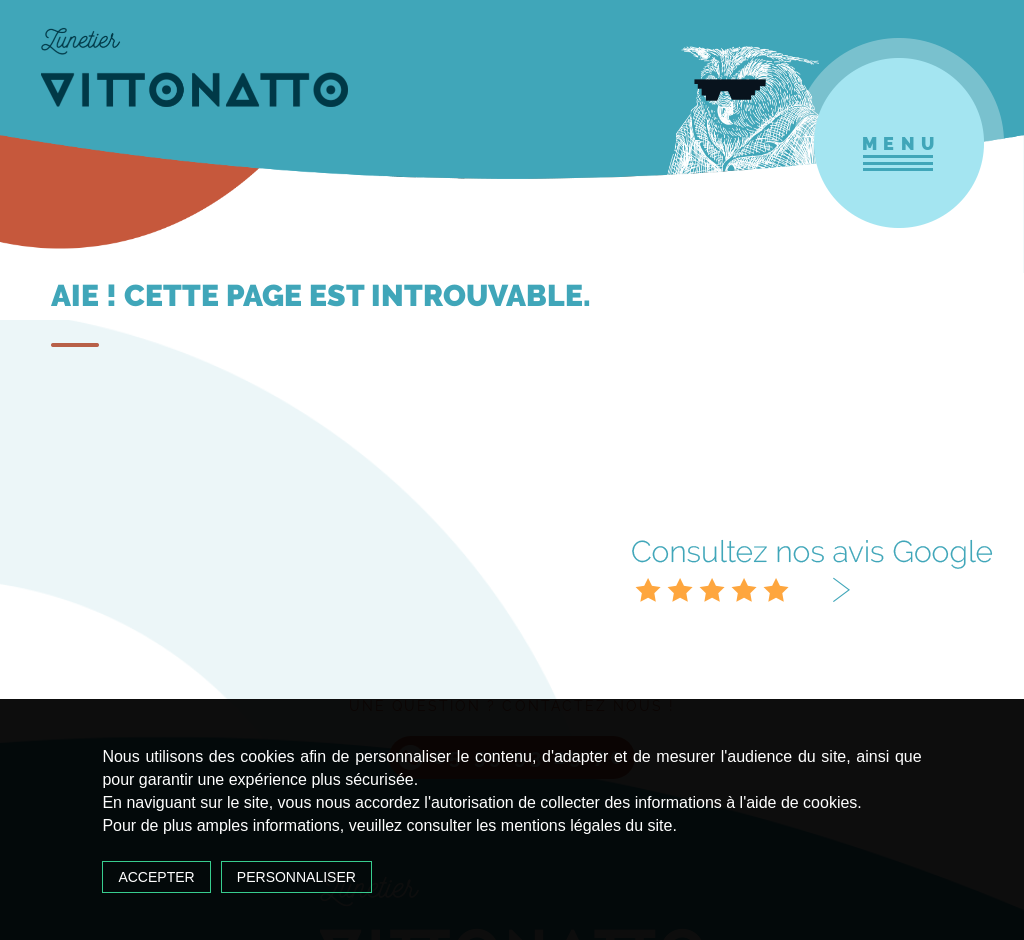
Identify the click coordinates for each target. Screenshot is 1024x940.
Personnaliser (296, 877)
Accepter (156, 877)
